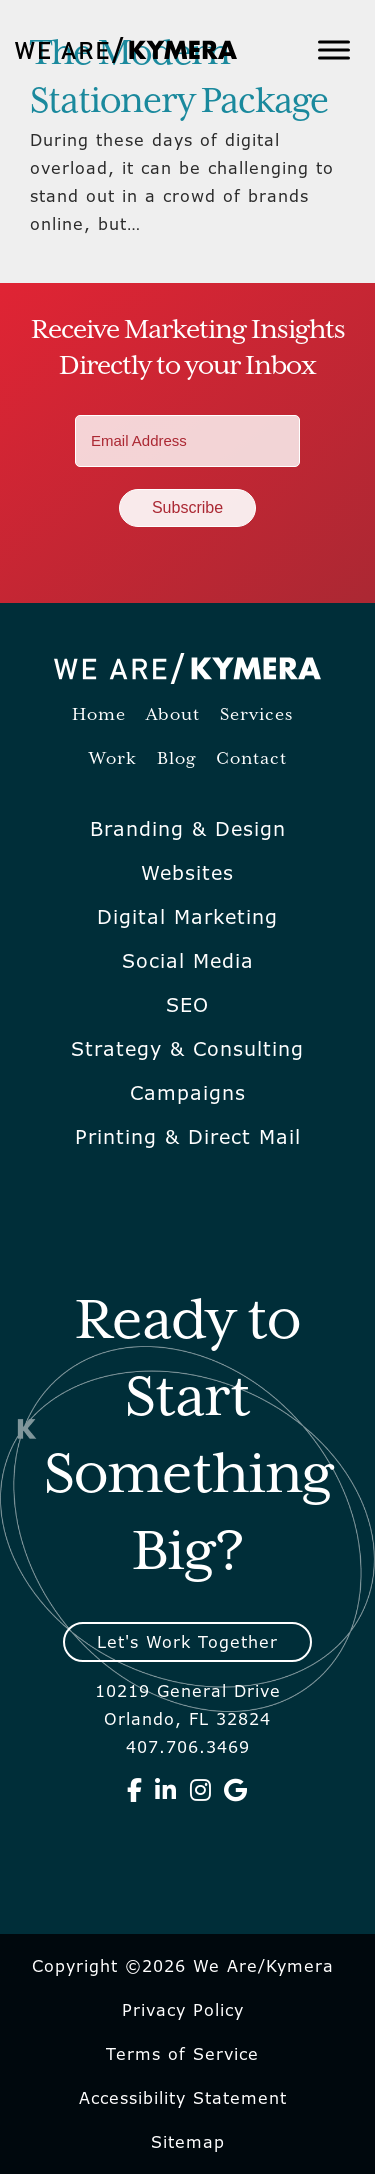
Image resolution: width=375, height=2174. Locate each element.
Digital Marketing (187, 917)
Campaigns (188, 1093)
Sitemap (188, 2142)
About (173, 715)
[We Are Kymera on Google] (236, 1790)
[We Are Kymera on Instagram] (201, 1790)
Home (99, 715)
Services (256, 715)
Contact (251, 759)
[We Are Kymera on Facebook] (135, 1790)
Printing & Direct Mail (188, 1137)
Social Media (188, 961)
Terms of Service (182, 2054)
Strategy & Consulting (187, 1049)
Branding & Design (188, 829)
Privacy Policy (183, 2010)
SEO (187, 1005)
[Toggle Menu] (334, 49)
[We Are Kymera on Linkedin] (166, 1790)
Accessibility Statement (183, 2098)
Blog (176, 759)
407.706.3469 (188, 1747)
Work (113, 759)
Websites (187, 873)
